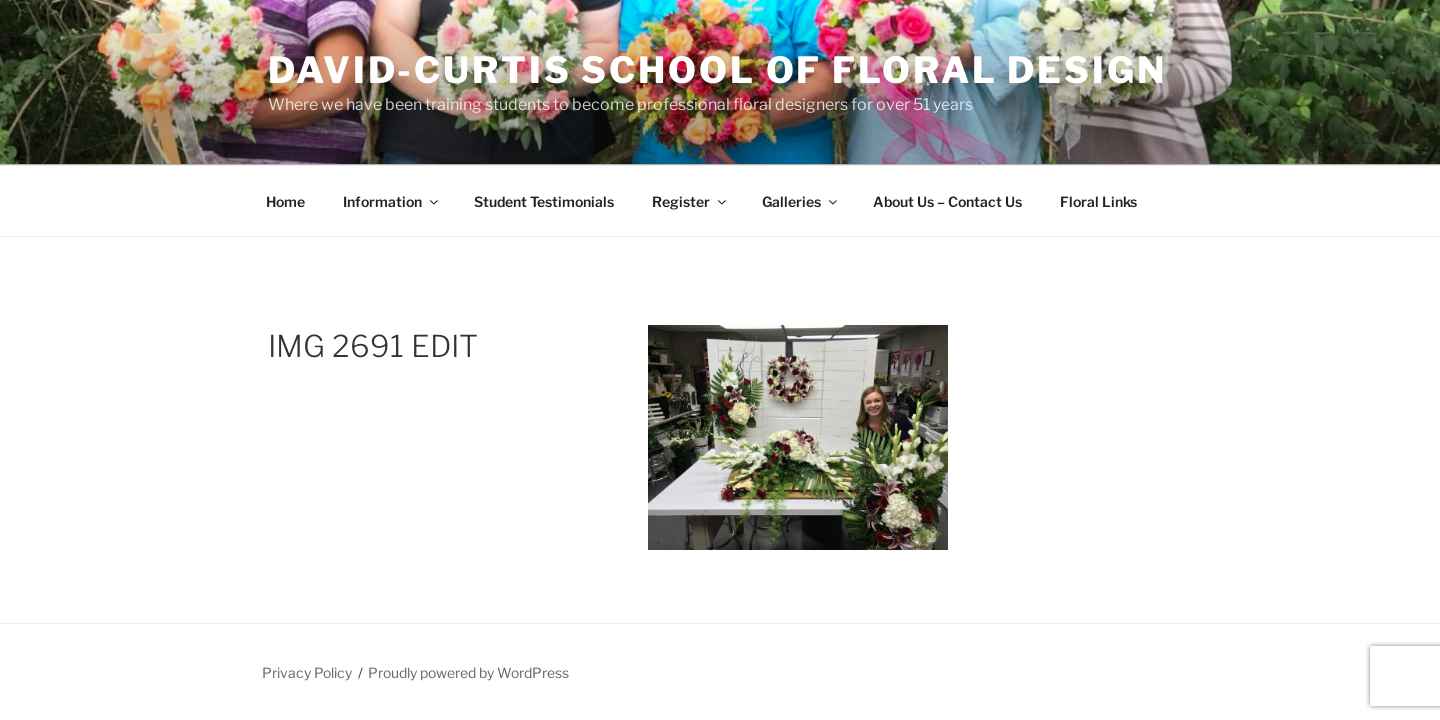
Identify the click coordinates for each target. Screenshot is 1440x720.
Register (690, 201)
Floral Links (1098, 201)
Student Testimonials (544, 201)
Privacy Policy (307, 672)
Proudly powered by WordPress (468, 672)
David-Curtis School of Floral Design (717, 70)
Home (285, 201)
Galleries (801, 201)
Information (392, 201)
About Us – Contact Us (947, 201)
